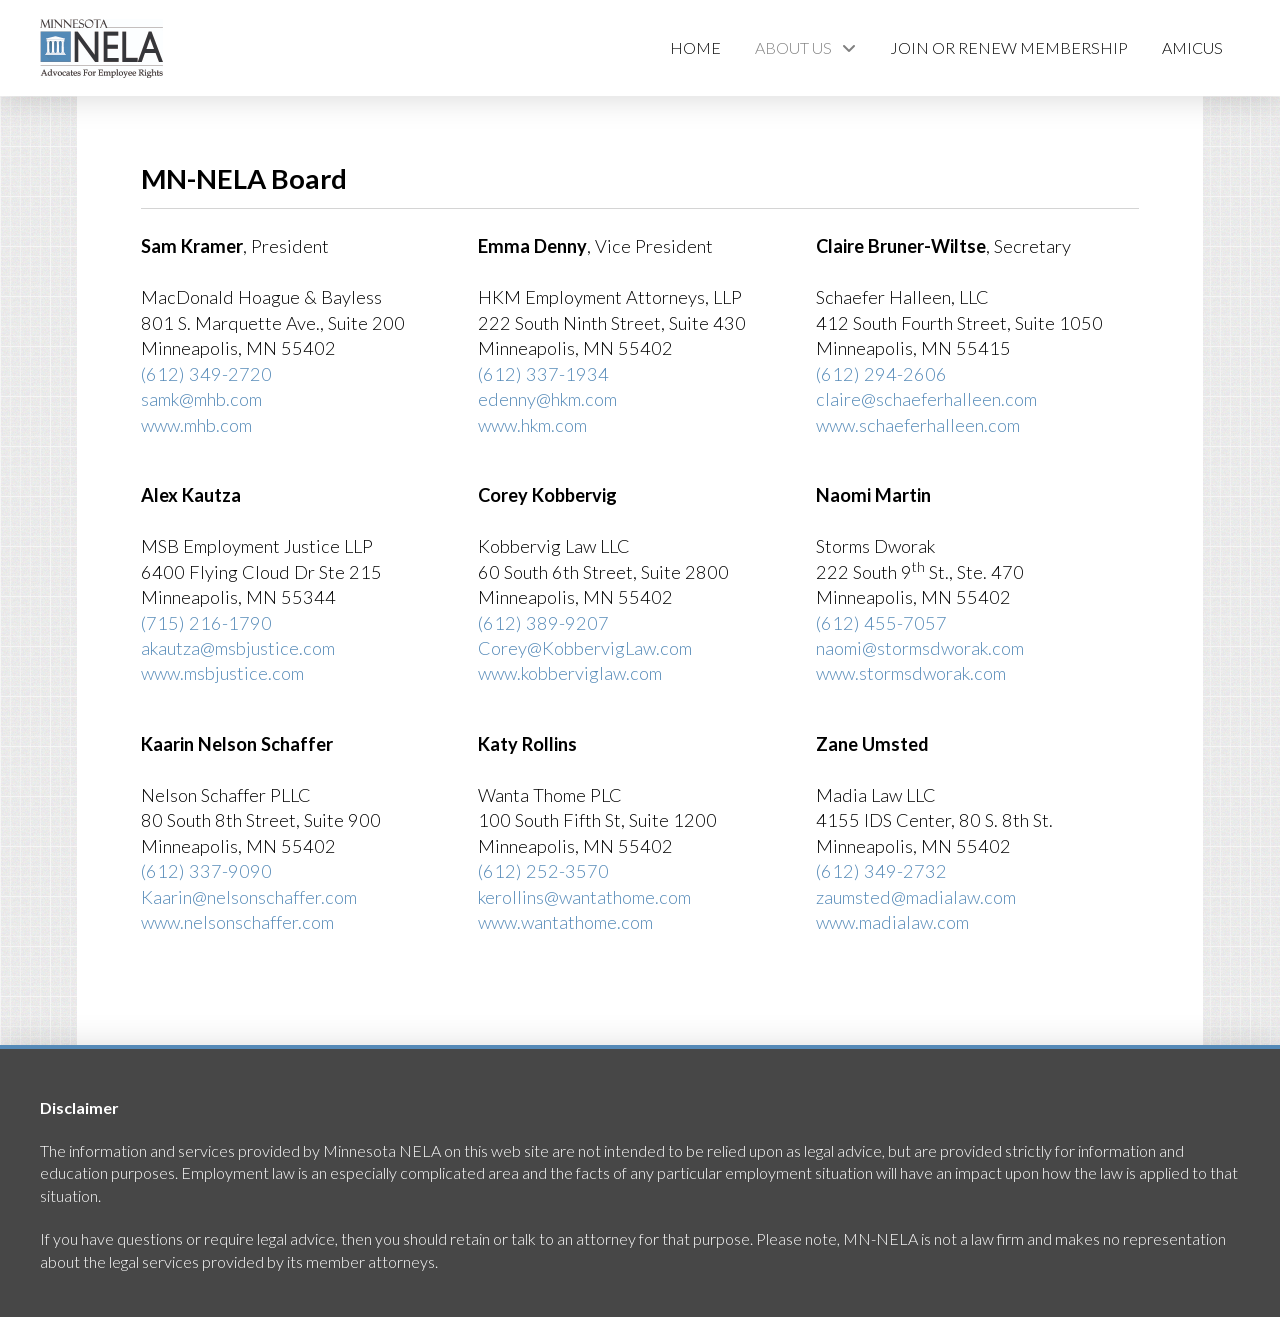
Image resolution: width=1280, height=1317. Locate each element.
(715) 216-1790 (206, 623)
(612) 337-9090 (206, 871)
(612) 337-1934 (543, 374)
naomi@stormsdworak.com (920, 648)
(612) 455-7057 (881, 623)
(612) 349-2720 (206, 374)
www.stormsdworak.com (911, 673)
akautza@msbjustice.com (238, 648)
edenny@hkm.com (547, 399)
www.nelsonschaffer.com (237, 922)
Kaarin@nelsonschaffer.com (249, 897)
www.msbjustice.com (222, 673)
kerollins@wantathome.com (584, 897)
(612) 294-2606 (881, 374)
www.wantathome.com (565, 922)
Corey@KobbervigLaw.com (585, 648)
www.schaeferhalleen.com (918, 425)
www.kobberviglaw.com (570, 673)
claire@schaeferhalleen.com (926, 399)
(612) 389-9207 (543, 623)
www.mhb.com (196, 425)
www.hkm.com (532, 425)
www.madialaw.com (892, 922)
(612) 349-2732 (881, 871)
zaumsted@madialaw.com (916, 897)
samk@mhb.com (201, 399)
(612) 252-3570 (543, 871)
